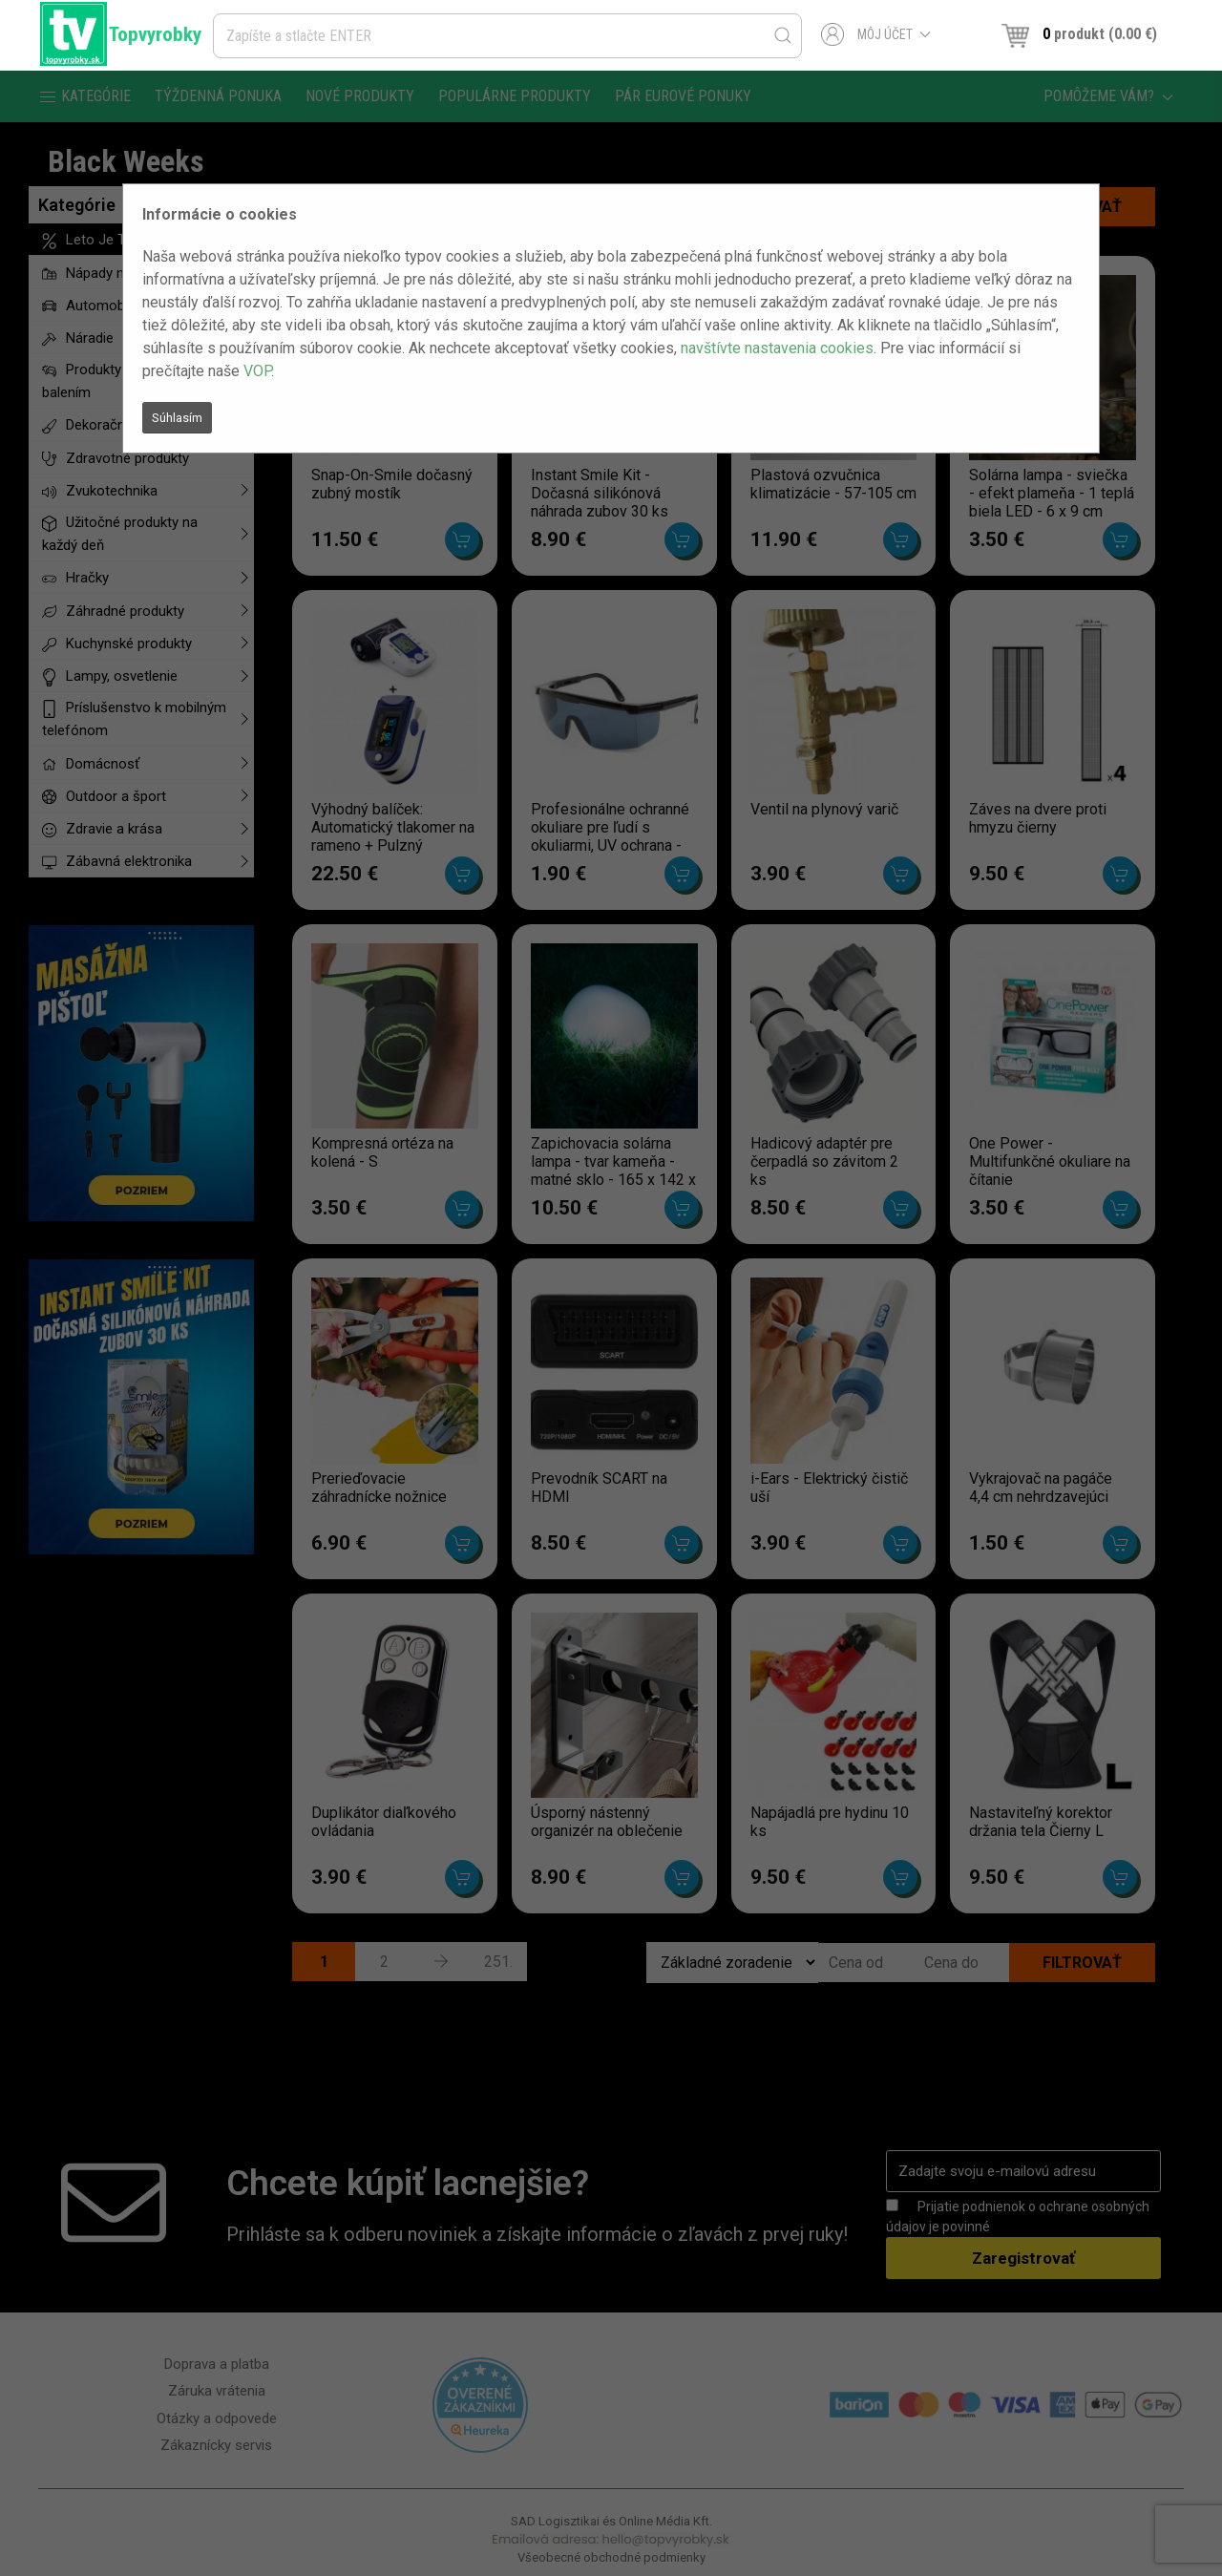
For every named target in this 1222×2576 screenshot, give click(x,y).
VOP (257, 371)
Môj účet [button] (876, 34)
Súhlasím (177, 418)
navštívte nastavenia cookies (777, 348)
